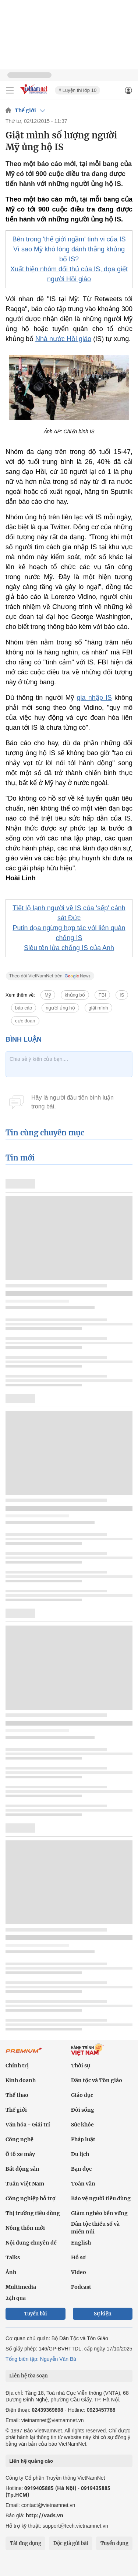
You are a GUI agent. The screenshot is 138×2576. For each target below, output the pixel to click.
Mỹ (48, 995)
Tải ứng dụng (25, 2543)
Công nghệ (19, 2139)
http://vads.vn (44, 2515)
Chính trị (17, 2065)
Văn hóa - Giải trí (28, 2124)
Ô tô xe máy (20, 2154)
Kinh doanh (21, 2080)
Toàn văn (83, 2183)
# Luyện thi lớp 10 (77, 90)
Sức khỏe (82, 2124)
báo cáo (23, 1008)
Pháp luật (83, 2139)
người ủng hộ (60, 1008)
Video (78, 2272)
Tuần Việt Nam (25, 2183)
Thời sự (80, 2065)
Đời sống (82, 2109)
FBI (102, 995)
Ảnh (11, 2272)
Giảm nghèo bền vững (99, 2213)
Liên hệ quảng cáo (31, 2461)
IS (122, 995)
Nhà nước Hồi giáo (63, 339)
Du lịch (80, 2154)
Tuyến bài (35, 2314)
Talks (13, 2257)
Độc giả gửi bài (70, 2543)
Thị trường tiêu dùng (33, 2213)
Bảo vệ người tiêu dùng (101, 2198)
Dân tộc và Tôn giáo (96, 2080)
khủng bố (75, 995)
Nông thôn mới (25, 2228)
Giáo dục (82, 2095)
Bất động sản (22, 2169)
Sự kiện (103, 2314)
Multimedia (21, 2287)
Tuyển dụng (114, 2543)
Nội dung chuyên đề (31, 2242)
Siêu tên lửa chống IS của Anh (69, 948)
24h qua (16, 2298)
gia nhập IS (94, 697)
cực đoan (25, 1021)
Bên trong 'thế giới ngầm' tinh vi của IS (68, 239)
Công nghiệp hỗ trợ (31, 2198)
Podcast (81, 2287)
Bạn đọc (81, 2169)
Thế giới (25, 110)
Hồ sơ (78, 2257)
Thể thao (17, 2095)
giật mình (98, 1008)
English (81, 2242)
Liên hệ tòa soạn (28, 2376)
